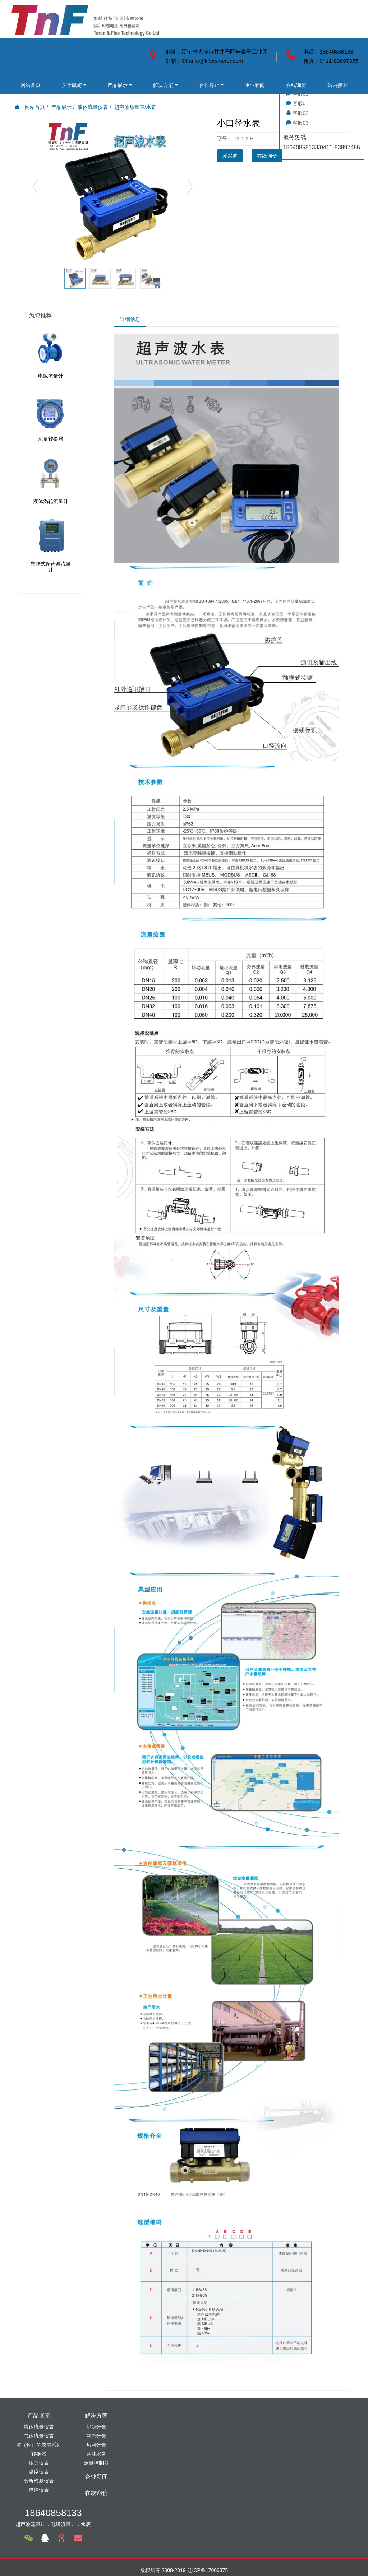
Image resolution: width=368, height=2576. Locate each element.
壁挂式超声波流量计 (51, 567)
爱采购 (230, 156)
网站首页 (25, 47)
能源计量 (97, 2429)
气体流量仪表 (39, 2438)
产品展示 (91, 47)
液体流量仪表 (93, 107)
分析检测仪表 (39, 2483)
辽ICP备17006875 (207, 2523)
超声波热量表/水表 (135, 107)
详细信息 (132, 320)
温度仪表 (39, 2474)
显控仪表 (39, 2491)
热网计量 (97, 2447)
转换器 (38, 2456)
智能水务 (97, 2456)
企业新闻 (96, 65)
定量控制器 (96, 2465)
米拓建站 (191, 2559)
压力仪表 (39, 2465)
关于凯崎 (56, 47)
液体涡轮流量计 (50, 501)
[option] (113, 190)
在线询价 (25, 83)
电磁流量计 (50, 376)
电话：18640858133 (328, 51)
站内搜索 (56, 83)
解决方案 (25, 65)
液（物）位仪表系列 (38, 2447)
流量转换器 (50, 439)
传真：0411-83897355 (330, 61)
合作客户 (60, 65)
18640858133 (285, 2421)
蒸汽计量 (97, 2438)
